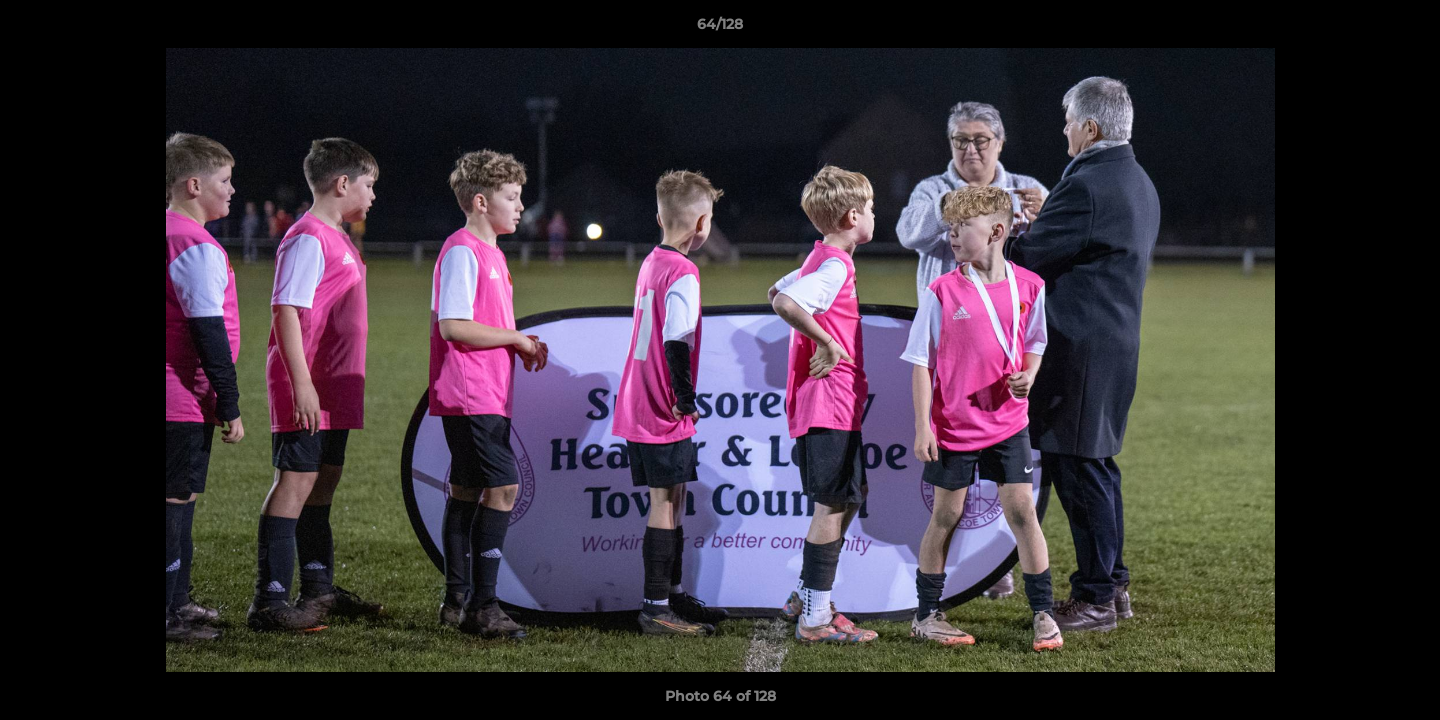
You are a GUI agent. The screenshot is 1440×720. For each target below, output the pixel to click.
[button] (1404, 29)
